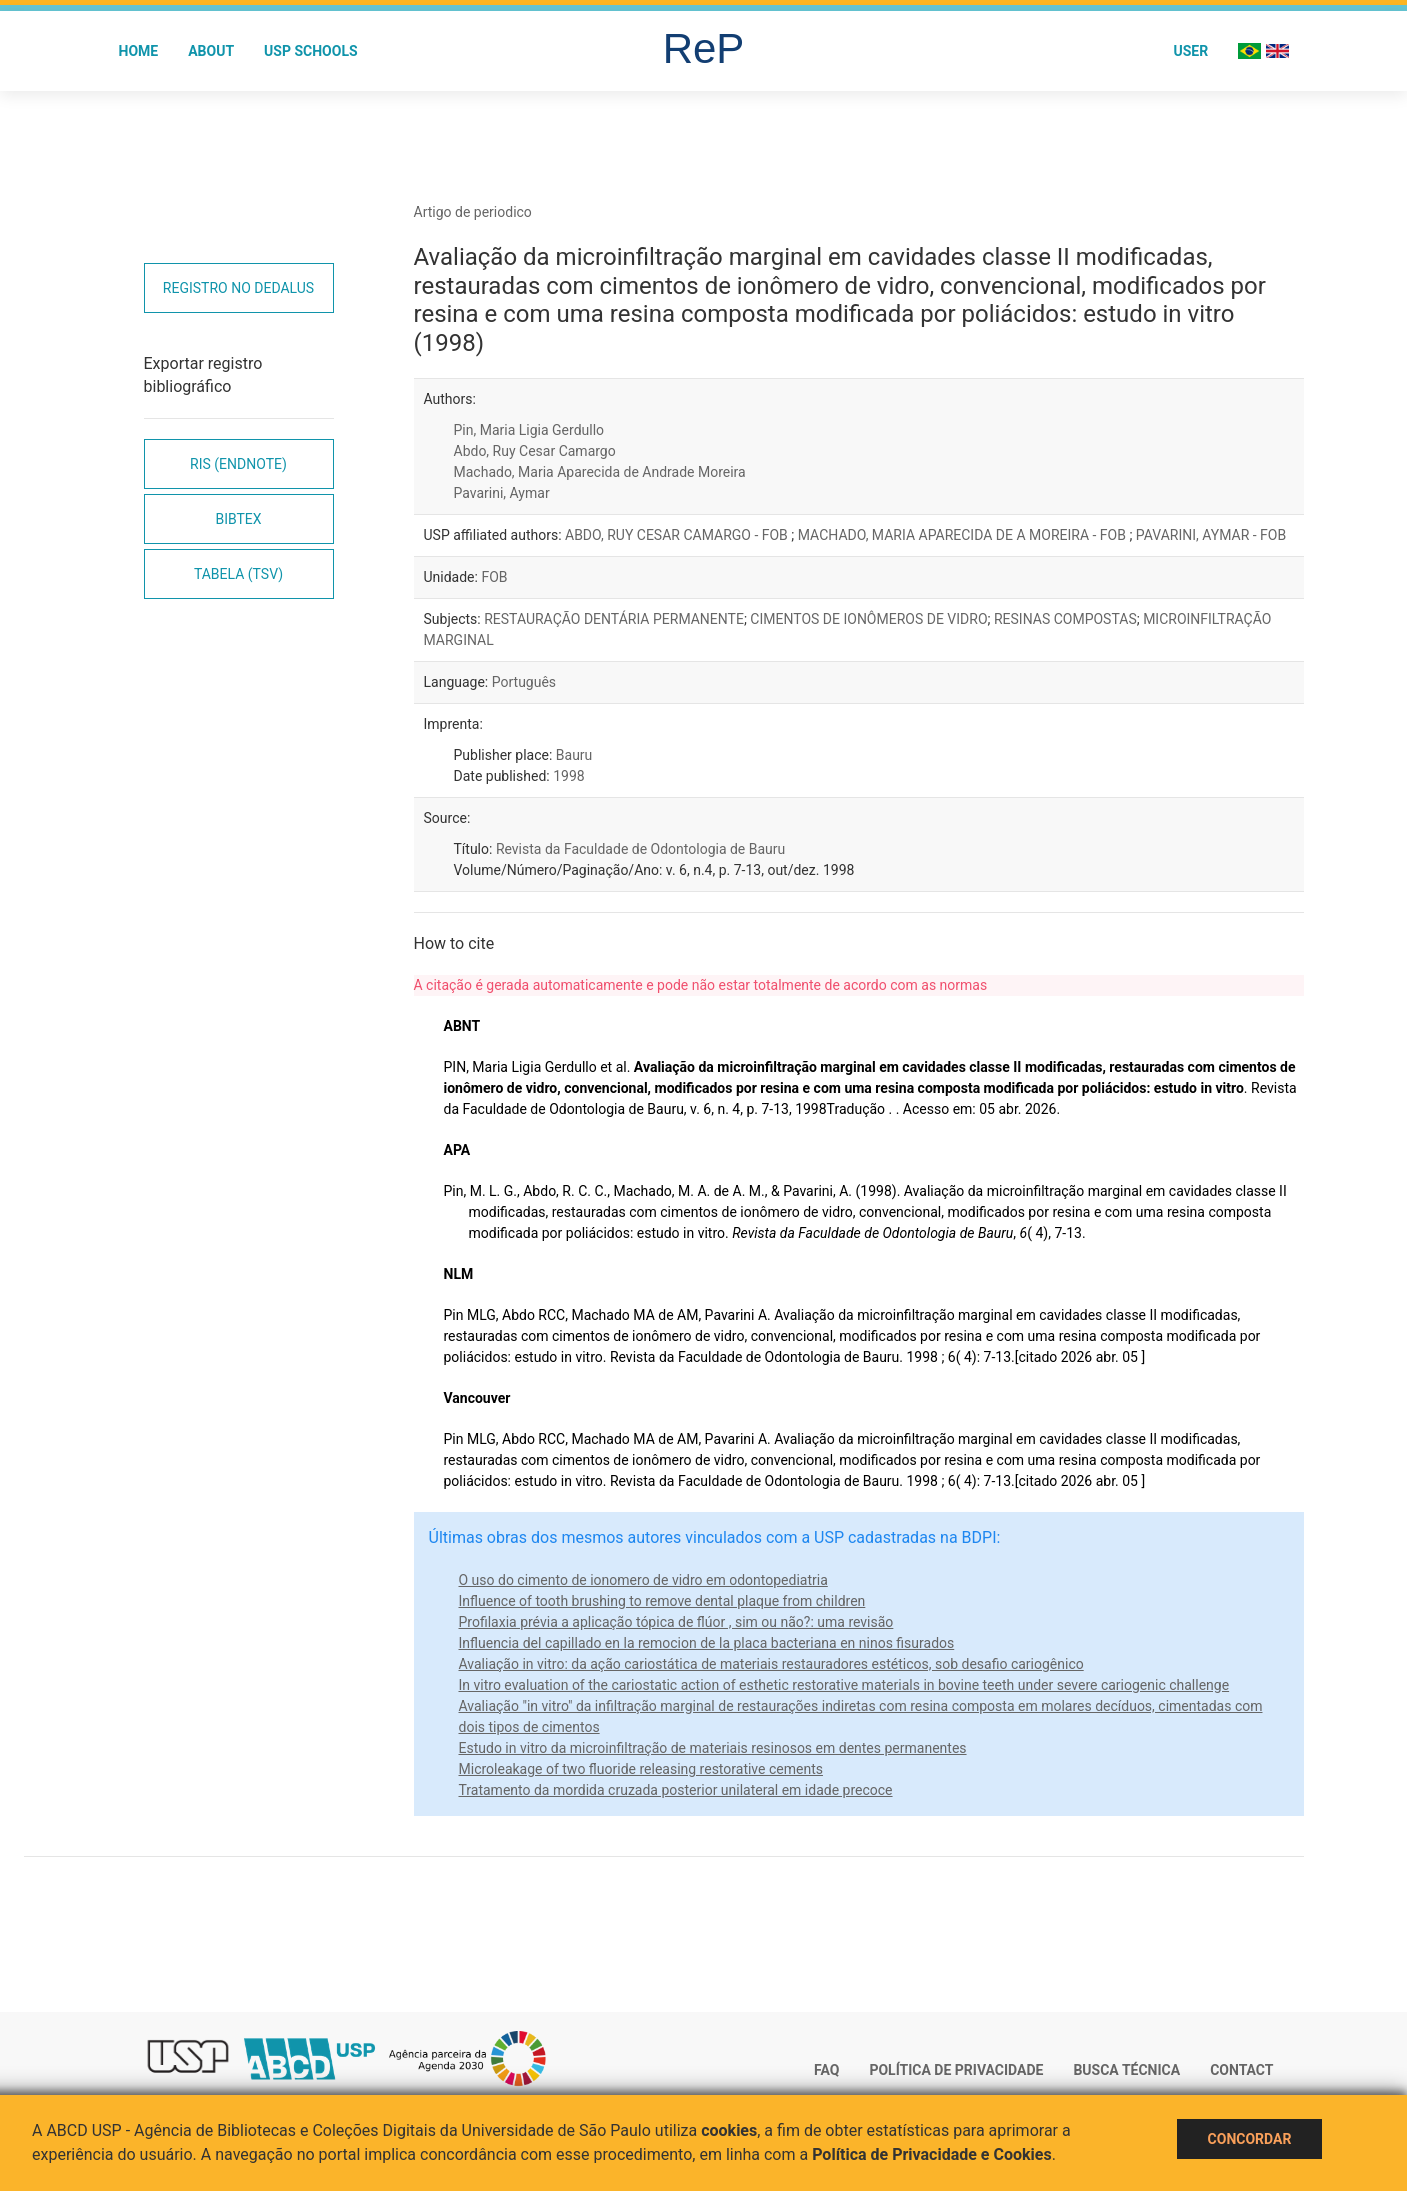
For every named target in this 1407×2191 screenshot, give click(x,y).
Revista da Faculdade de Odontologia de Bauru (640, 849)
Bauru (574, 755)
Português (524, 682)
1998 (568, 776)
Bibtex (238, 519)
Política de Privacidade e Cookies (932, 2154)
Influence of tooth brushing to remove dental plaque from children (662, 1601)
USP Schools (311, 51)
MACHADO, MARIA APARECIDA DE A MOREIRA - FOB (964, 535)
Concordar (1250, 2139)
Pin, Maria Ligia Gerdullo (529, 430)
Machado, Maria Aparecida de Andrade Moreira (600, 472)
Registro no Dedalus (238, 288)
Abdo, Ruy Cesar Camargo (535, 451)
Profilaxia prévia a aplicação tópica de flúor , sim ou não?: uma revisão (676, 1622)
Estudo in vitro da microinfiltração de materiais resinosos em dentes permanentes (713, 1748)
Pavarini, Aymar (502, 493)
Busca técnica (1126, 2070)
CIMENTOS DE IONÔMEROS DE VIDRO (868, 619)
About (211, 51)
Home (139, 51)
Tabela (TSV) (238, 574)
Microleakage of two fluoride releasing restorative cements (641, 1769)
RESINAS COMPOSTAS (1065, 619)
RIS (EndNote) (238, 464)
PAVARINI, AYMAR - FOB (1211, 535)
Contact (1241, 2070)
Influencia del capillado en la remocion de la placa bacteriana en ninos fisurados (707, 1643)
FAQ (826, 2070)
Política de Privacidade (956, 2070)
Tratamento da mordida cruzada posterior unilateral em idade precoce (676, 1790)
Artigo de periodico (473, 212)
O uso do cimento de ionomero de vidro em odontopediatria (643, 1580)
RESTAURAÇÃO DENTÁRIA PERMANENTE (614, 619)
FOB (494, 577)
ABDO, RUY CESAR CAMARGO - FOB (678, 535)
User (1190, 51)
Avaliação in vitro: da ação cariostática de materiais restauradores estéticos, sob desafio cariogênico (771, 1664)
